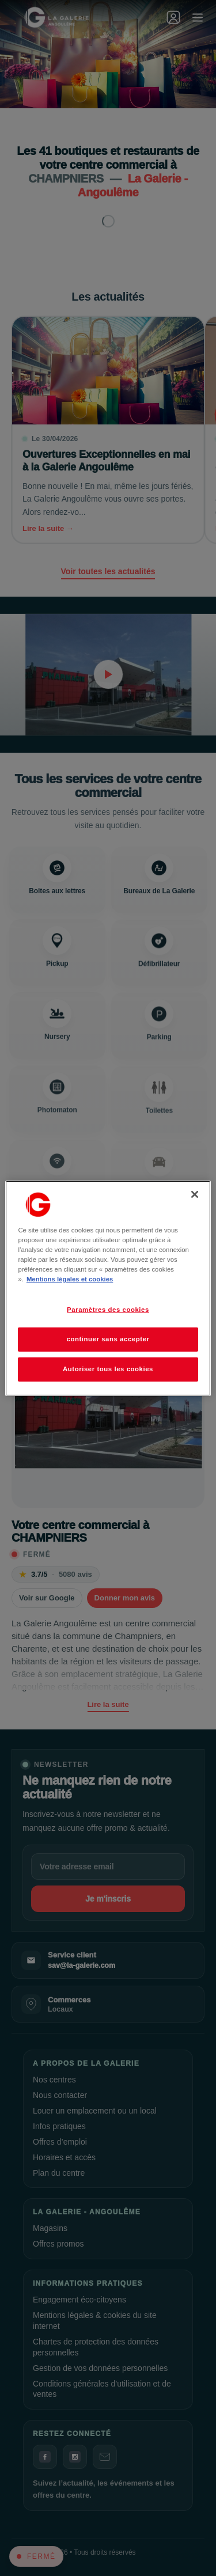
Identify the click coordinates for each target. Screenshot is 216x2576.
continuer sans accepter (108, 1339)
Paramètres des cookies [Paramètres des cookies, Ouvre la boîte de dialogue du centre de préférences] (108, 1309)
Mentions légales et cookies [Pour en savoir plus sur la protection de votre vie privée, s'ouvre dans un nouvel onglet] (69, 1279)
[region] (107, 1287)
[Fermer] (194, 1194)
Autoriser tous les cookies (108, 1368)
